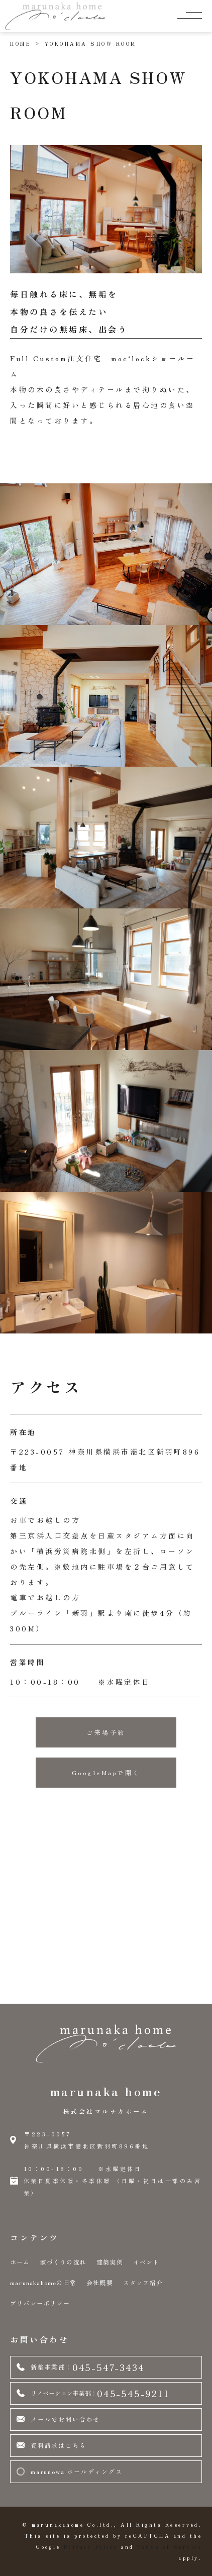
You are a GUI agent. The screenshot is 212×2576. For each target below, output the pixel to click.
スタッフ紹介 (143, 2282)
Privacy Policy (91, 2546)
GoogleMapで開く (106, 1772)
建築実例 (109, 2261)
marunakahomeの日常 (43, 2282)
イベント (146, 2261)
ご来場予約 (106, 1732)
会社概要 (99, 2282)
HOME (20, 43)
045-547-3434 (80, 2367)
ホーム (20, 2261)
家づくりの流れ (63, 2261)
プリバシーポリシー (40, 2303)
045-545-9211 (93, 2393)
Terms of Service (169, 2546)
